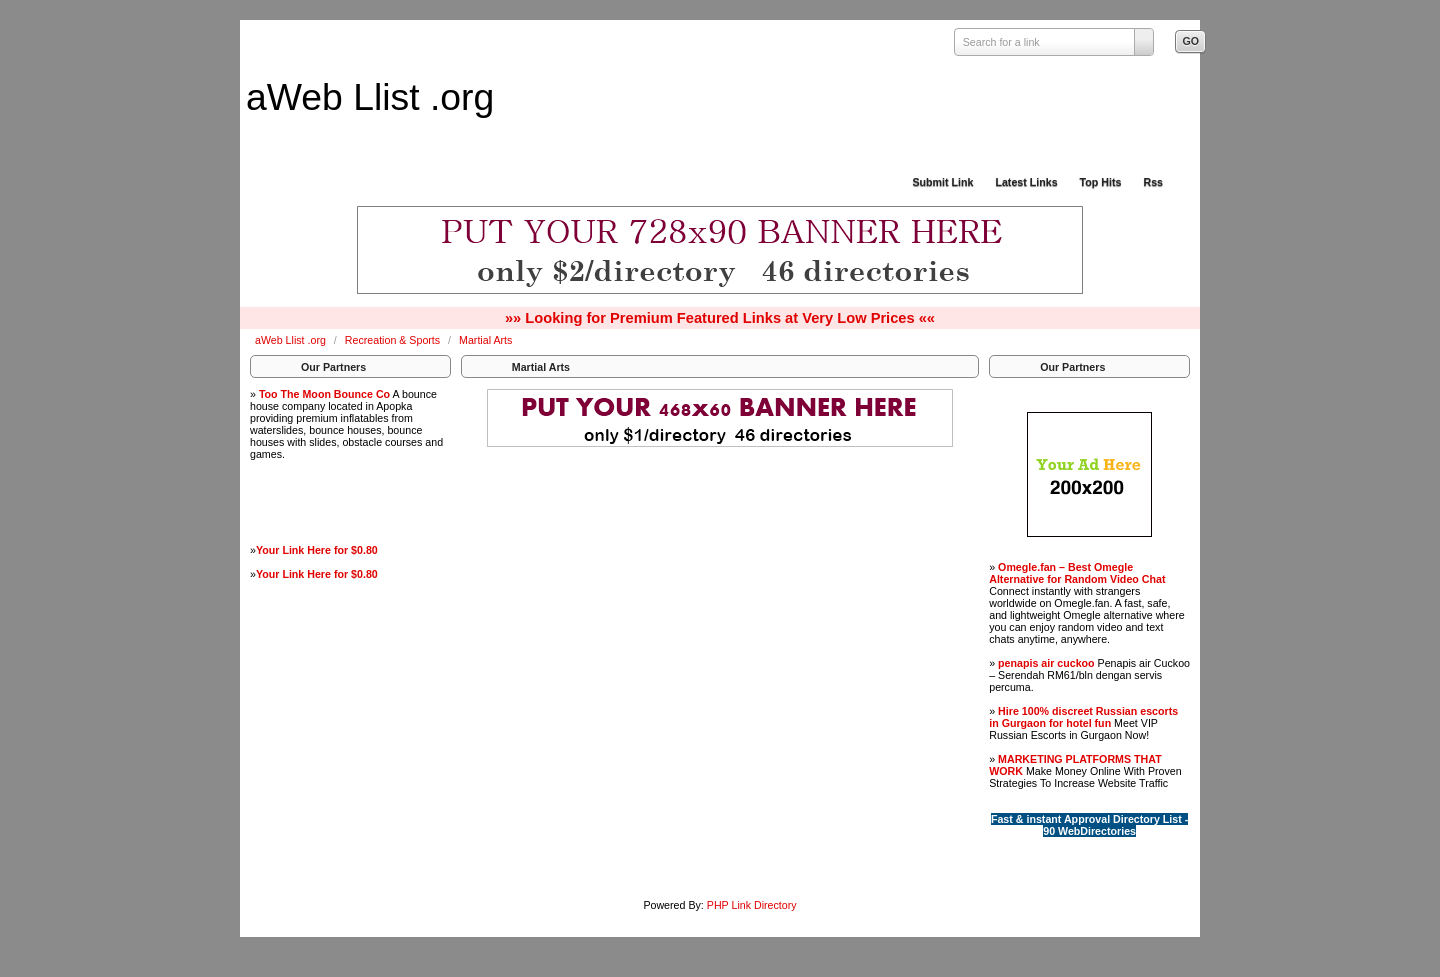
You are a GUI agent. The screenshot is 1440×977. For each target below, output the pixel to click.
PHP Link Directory (752, 905)
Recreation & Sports (394, 340)
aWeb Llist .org (370, 97)
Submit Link (942, 182)
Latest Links (1026, 182)
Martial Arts (485, 340)
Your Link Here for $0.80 (317, 550)
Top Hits (1101, 182)
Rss (1153, 182)
